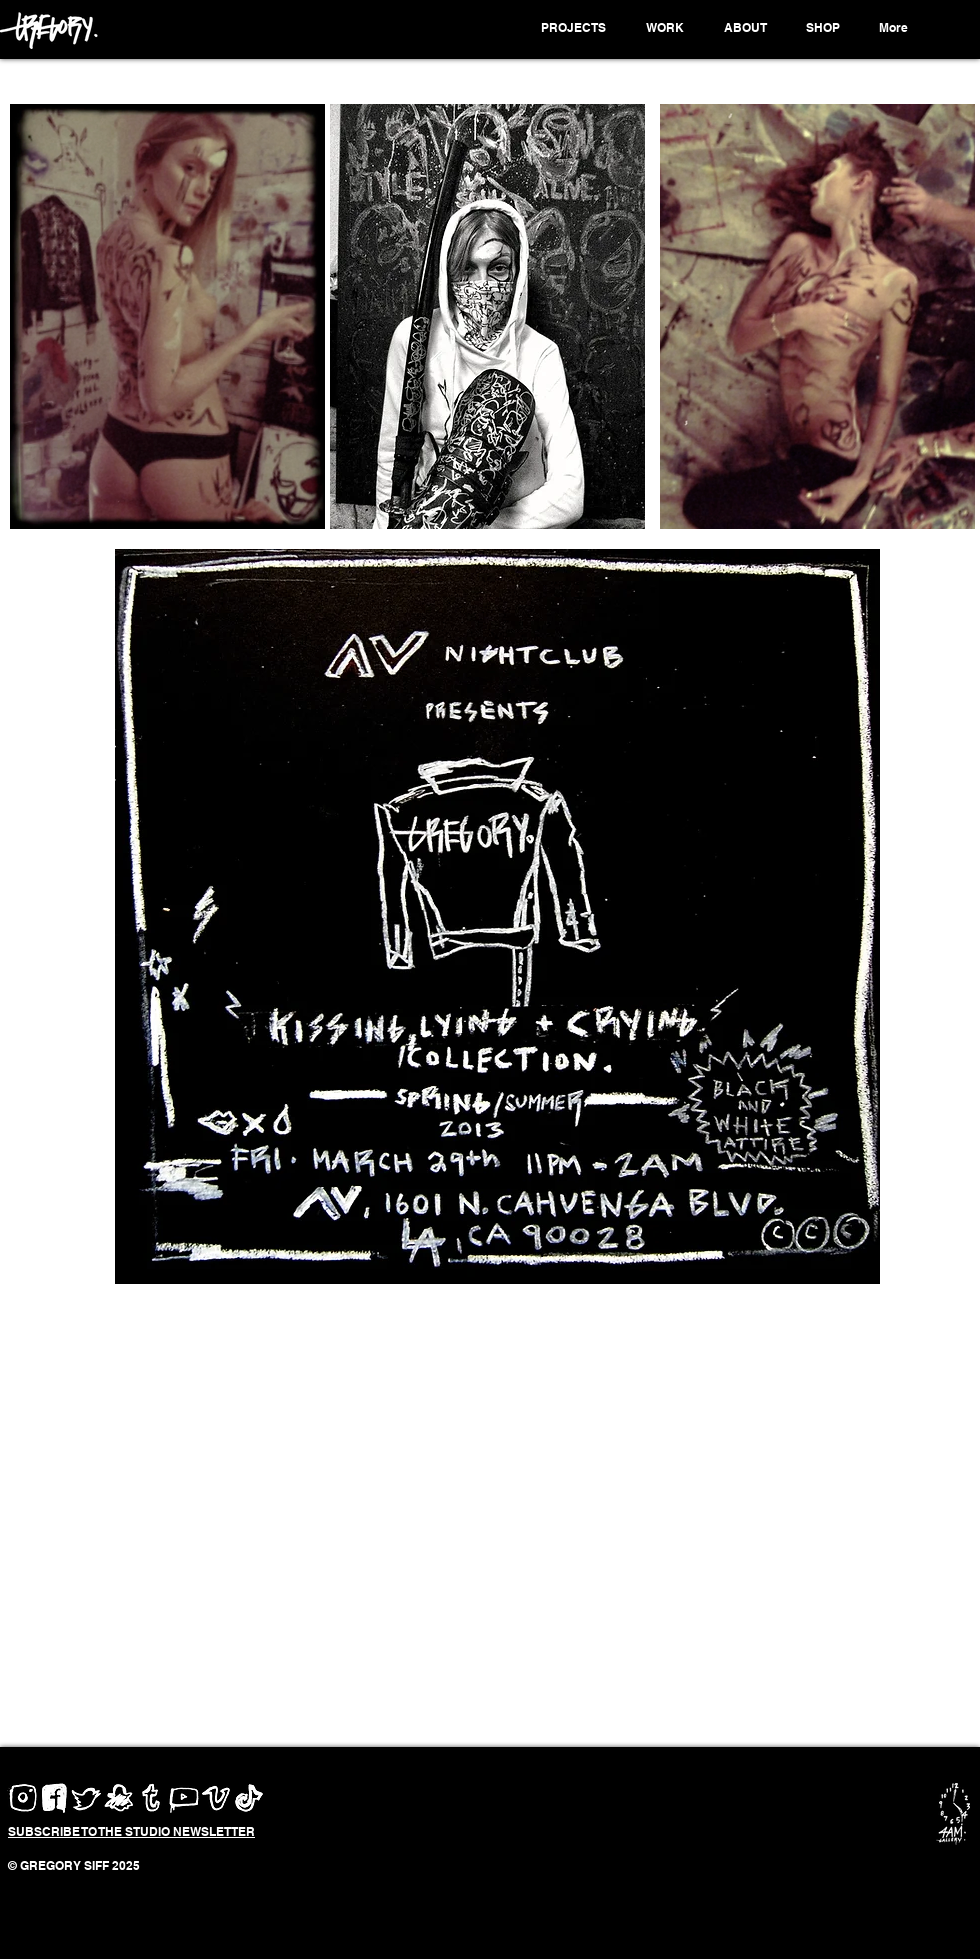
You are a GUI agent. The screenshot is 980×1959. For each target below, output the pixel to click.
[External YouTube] (497, 1525)
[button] (576, 28)
